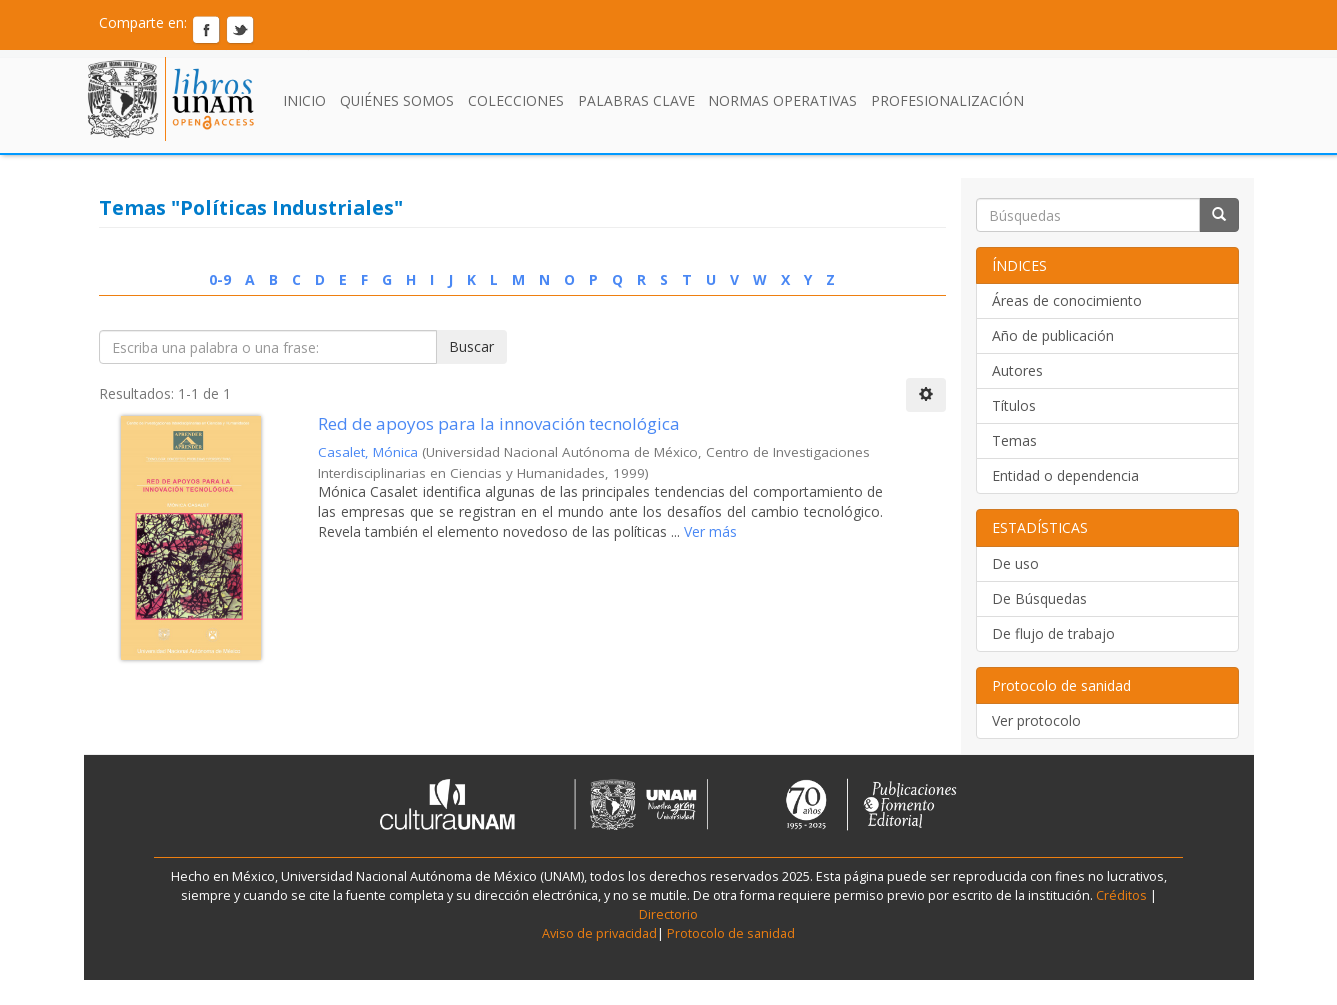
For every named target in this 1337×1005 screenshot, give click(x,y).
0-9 (220, 279)
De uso (1015, 563)
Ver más (708, 531)
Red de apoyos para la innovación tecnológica (499, 423)
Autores (1017, 370)
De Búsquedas (1039, 598)
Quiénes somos (397, 100)
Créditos (1121, 895)
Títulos (1014, 405)
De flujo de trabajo (1053, 633)
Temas (1014, 440)
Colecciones (516, 100)
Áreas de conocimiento (1067, 300)
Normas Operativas (782, 100)
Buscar (471, 346)
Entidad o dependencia (1065, 475)
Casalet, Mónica (368, 452)
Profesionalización (947, 100)
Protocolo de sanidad (731, 933)
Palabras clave (636, 100)
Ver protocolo (1036, 720)
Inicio (304, 100)
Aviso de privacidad (599, 933)
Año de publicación (1053, 335)
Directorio (668, 914)
